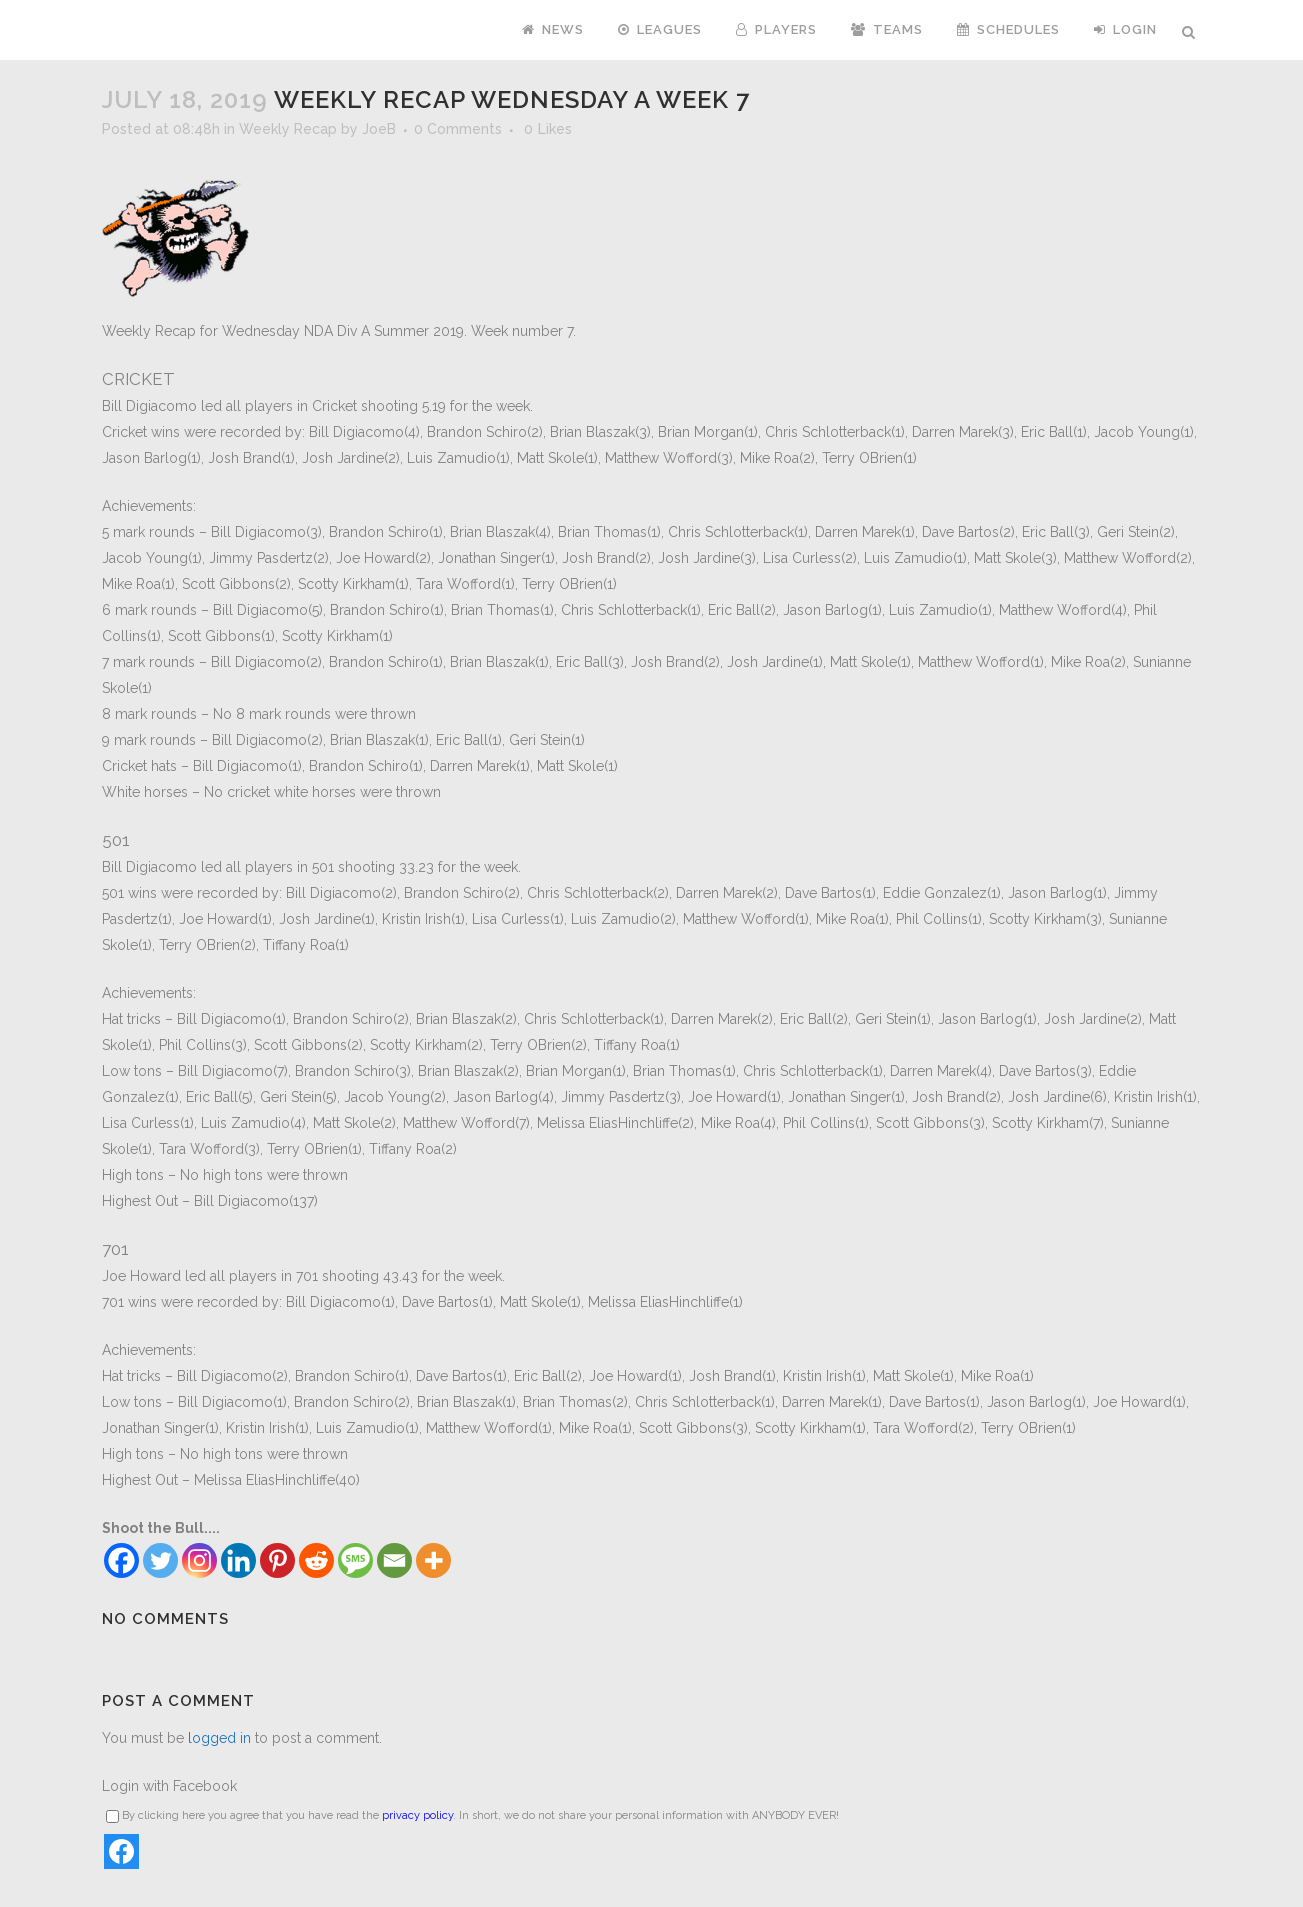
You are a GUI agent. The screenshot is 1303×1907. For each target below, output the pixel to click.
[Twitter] (160, 1560)
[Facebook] (121, 1560)
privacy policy (417, 1815)
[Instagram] (199, 1560)
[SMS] (355, 1560)
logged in (219, 1738)
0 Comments (458, 129)
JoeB (379, 129)
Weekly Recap (288, 129)
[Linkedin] (238, 1560)
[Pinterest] (277, 1560)
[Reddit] (316, 1560)
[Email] (394, 1560)
